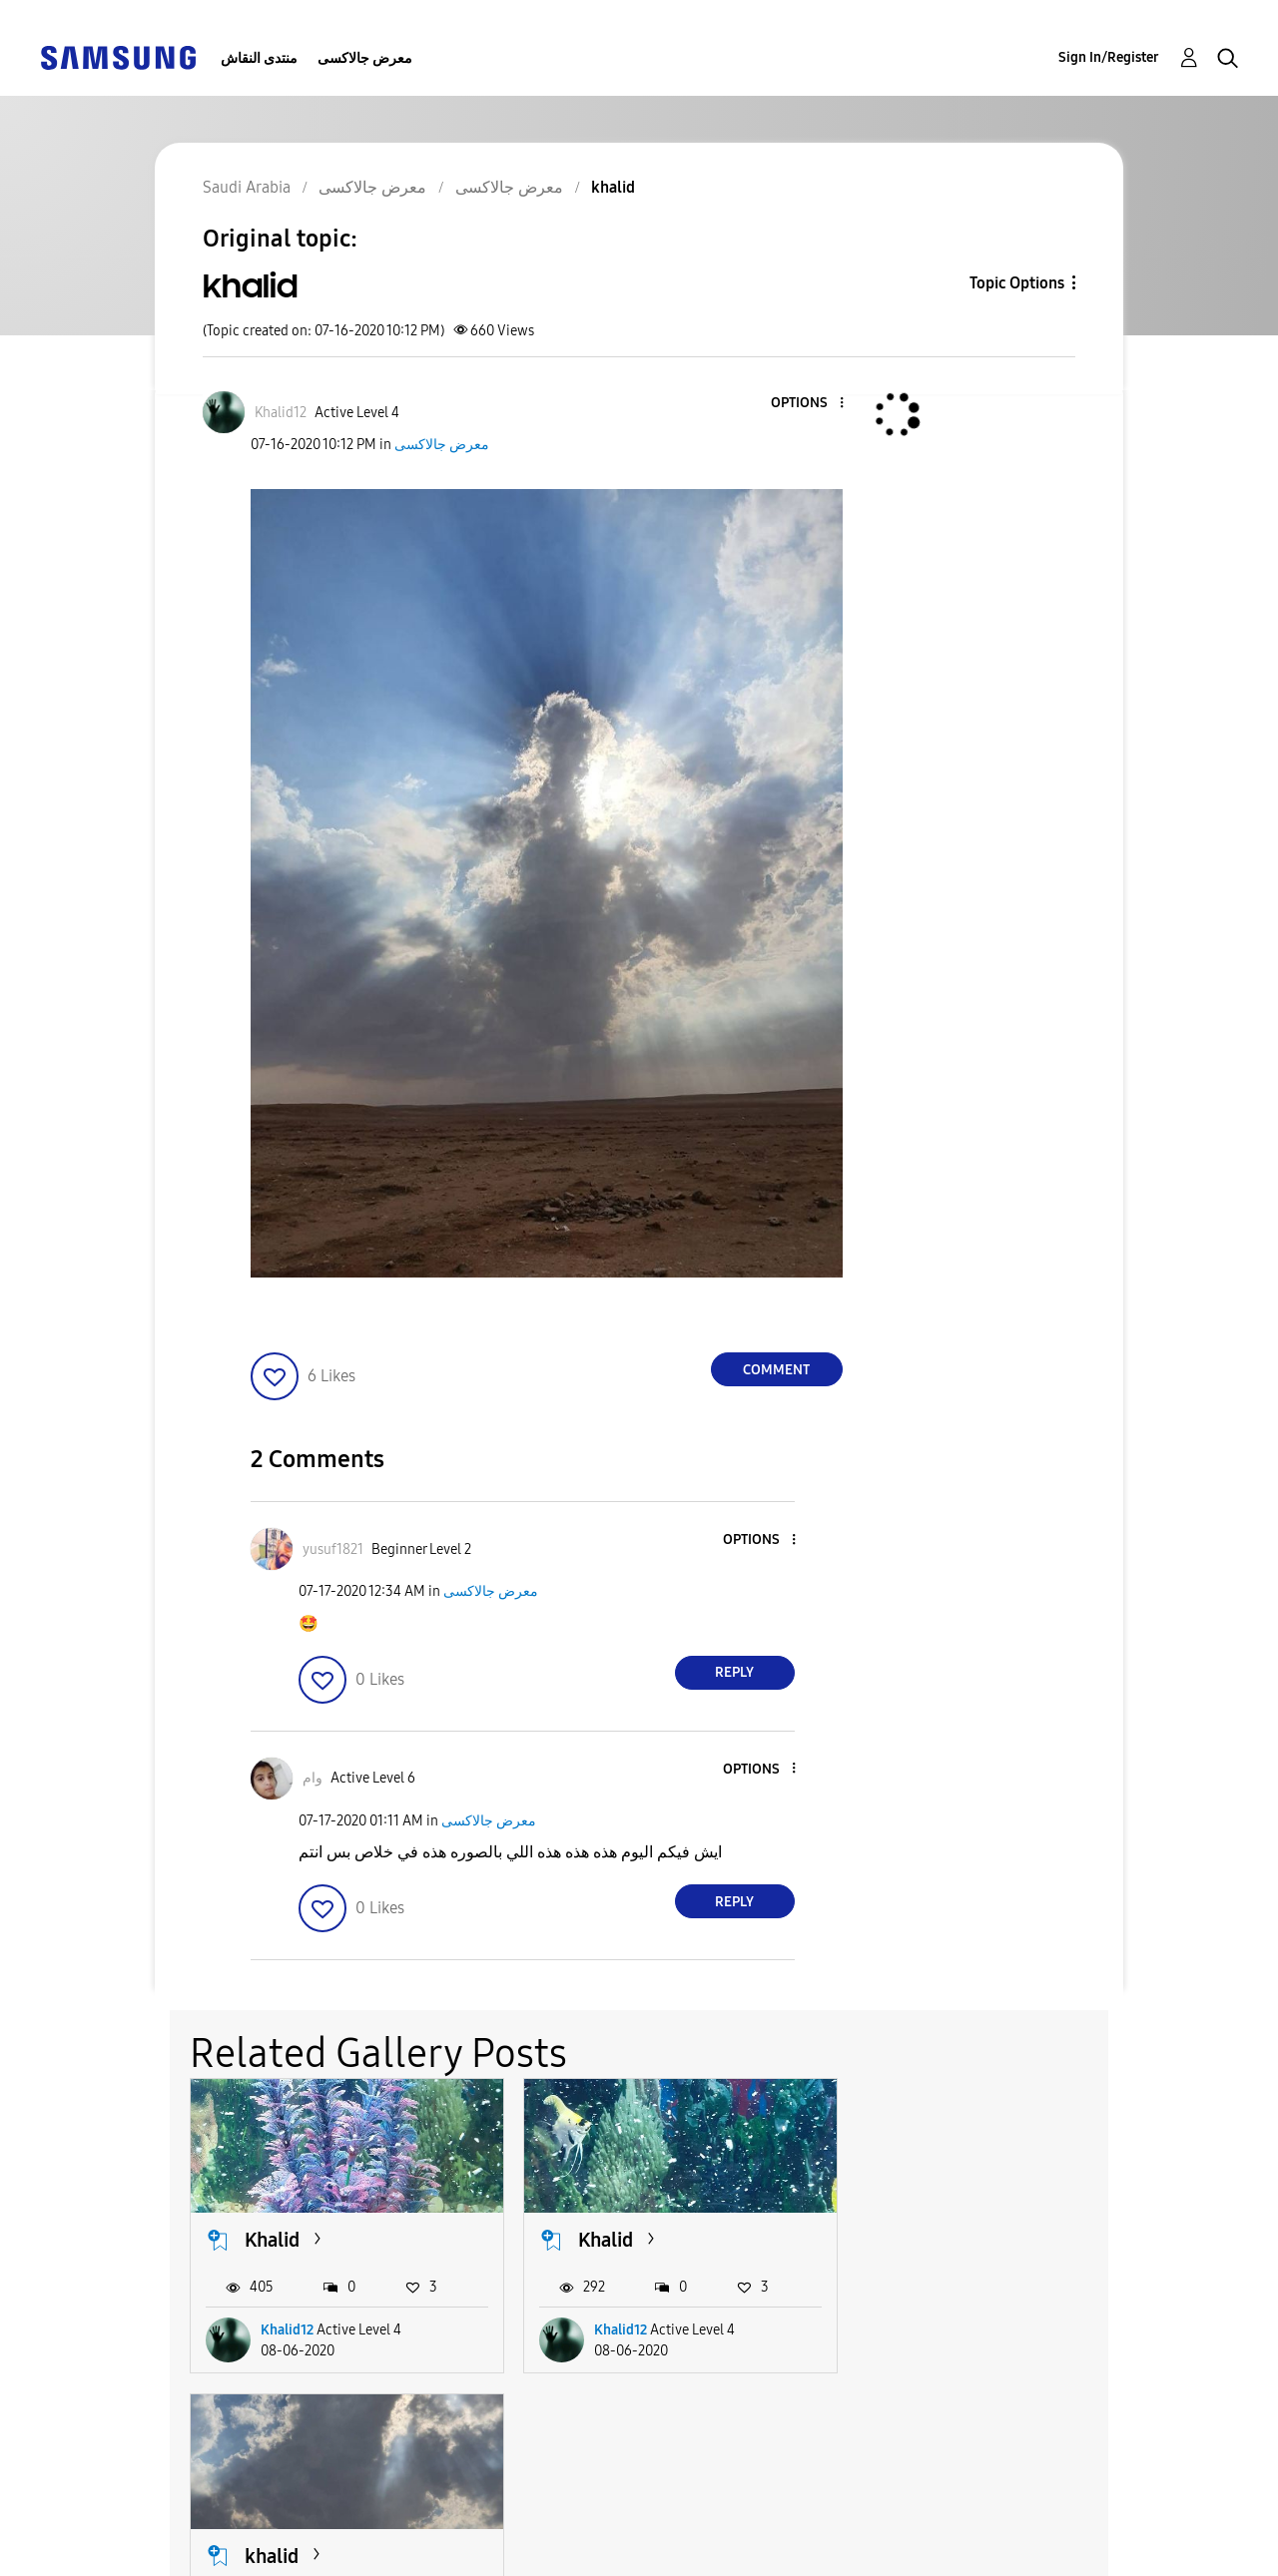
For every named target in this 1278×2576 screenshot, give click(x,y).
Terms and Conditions (452, 2519)
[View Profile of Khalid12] (281, 412)
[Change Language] (725, 2535)
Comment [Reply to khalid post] (776, 1369)
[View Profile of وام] (312, 1778)
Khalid (272, 2239)
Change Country (847, 2535)
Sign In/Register (1108, 57)
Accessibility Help (139, 2519)
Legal (388, 2551)
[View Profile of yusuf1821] (333, 1549)
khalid (931, 2239)
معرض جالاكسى (365, 58)
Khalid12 (287, 2327)
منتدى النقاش (259, 58)
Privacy (99, 2551)
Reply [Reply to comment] (734, 1672)
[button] (808, 403)
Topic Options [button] (1016, 282)
